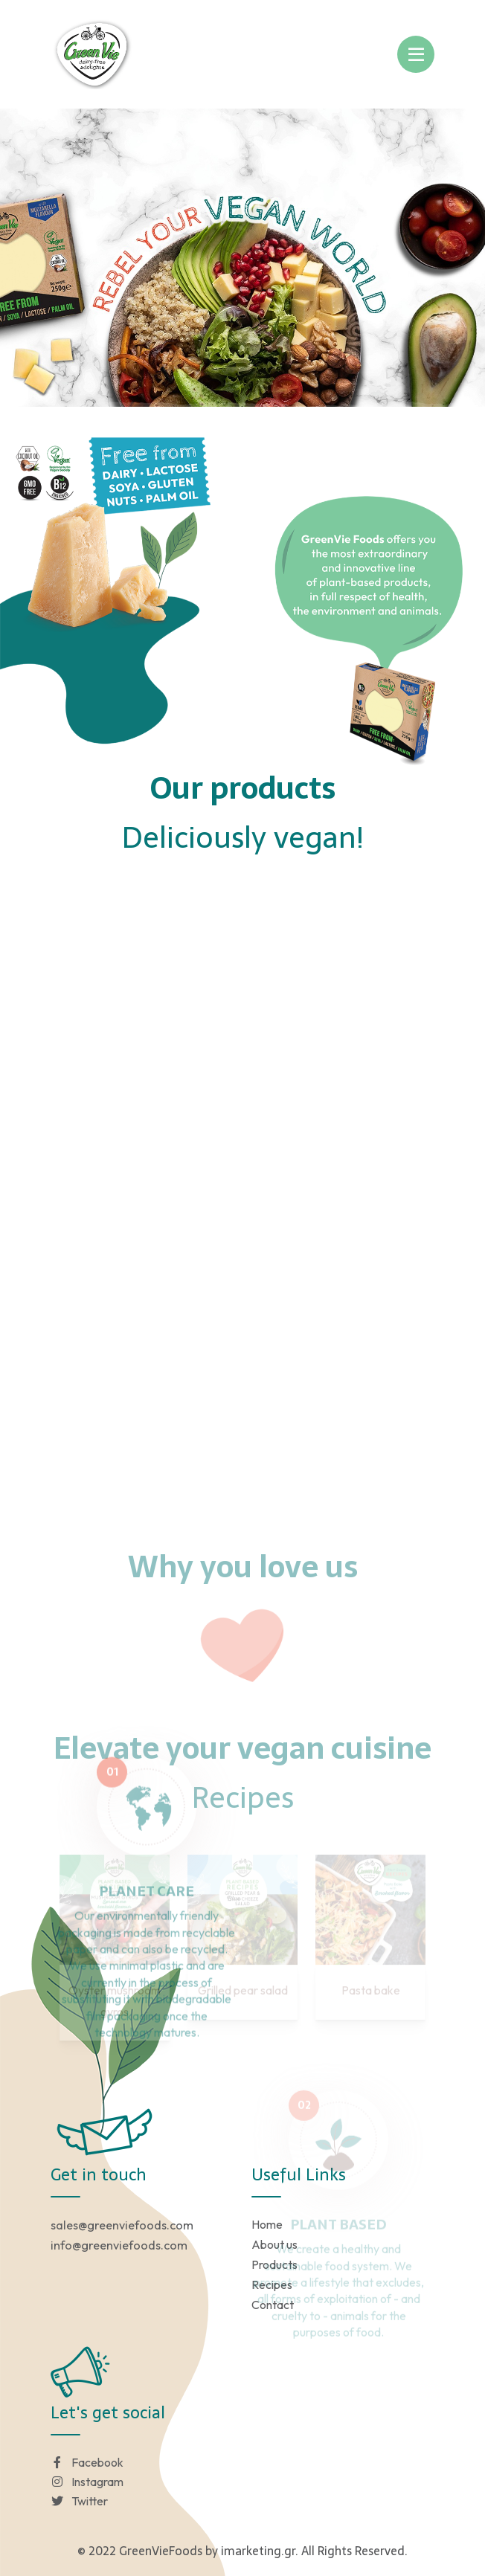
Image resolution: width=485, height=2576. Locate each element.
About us (274, 2244)
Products (274, 2264)
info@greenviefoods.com (119, 2245)
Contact (272, 2304)
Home (267, 2224)
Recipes (271, 2284)
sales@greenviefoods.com (122, 2225)
